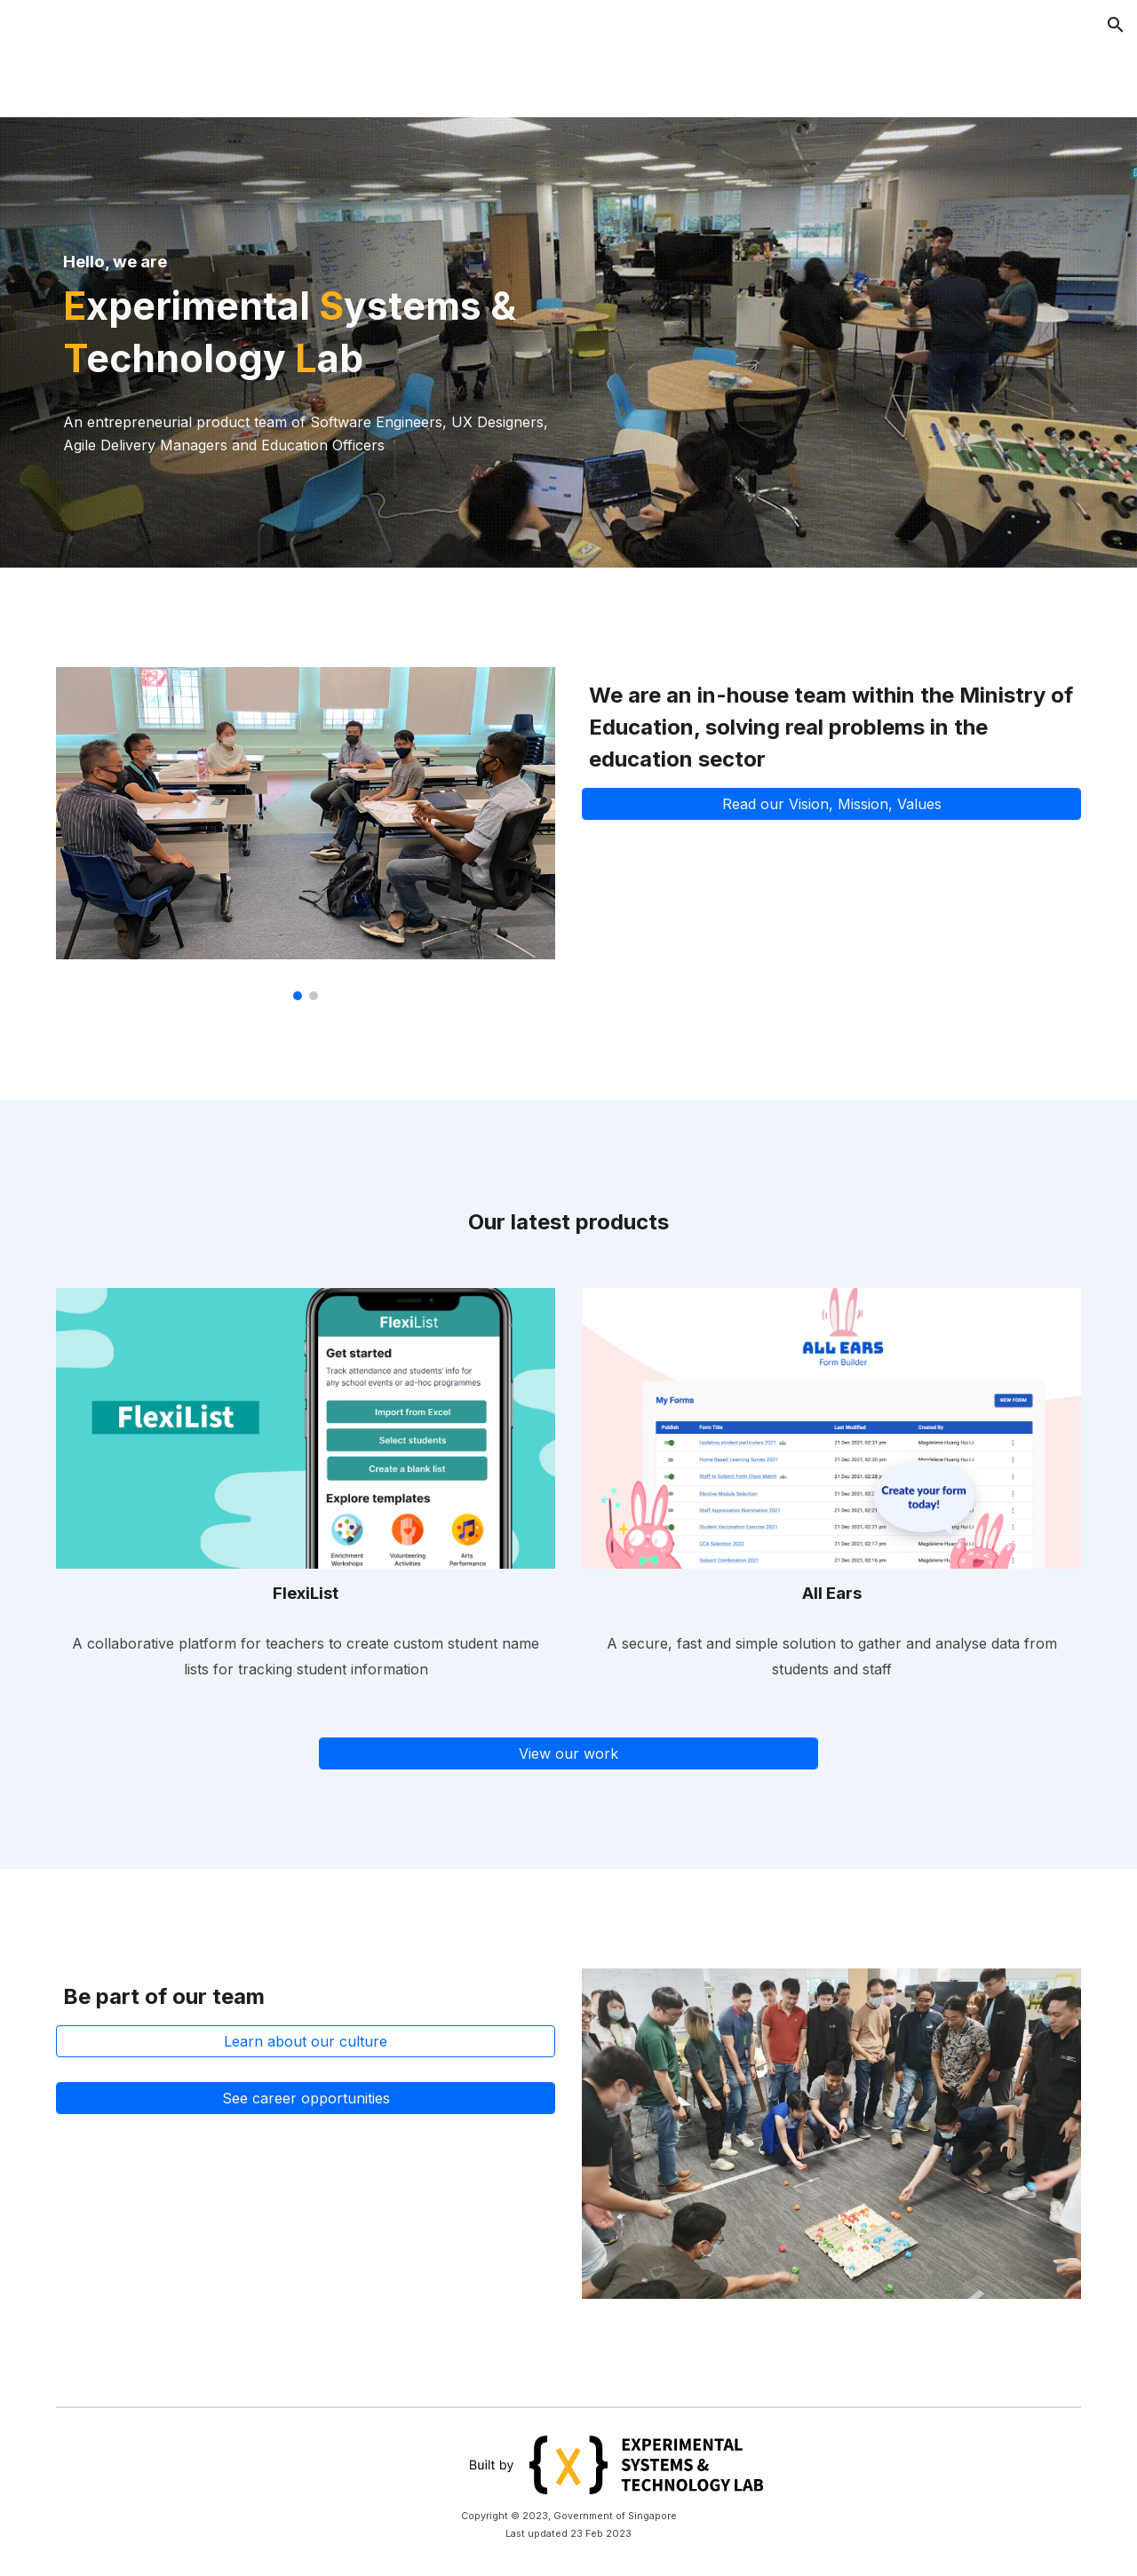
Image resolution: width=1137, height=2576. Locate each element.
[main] (305, 307)
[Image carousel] (305, 833)
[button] (1115, 25)
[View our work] (568, 1753)
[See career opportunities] (305, 2098)
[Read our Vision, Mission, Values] (831, 804)
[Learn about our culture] (305, 2041)
